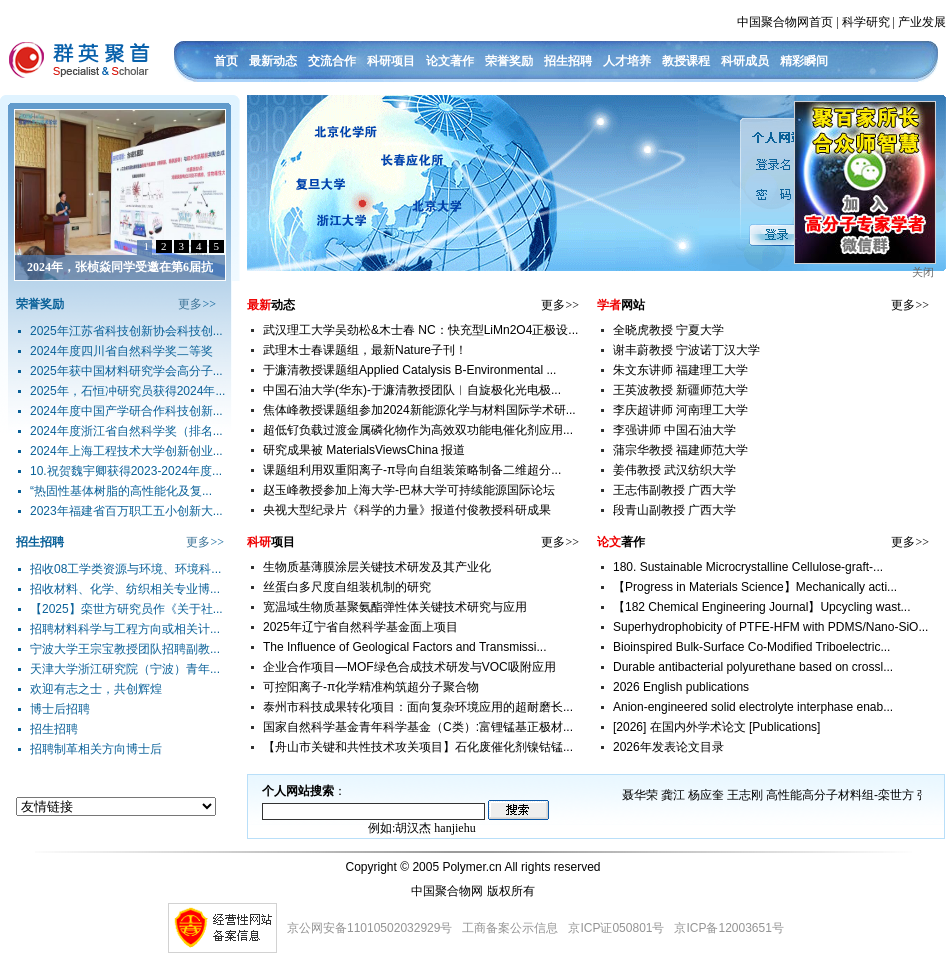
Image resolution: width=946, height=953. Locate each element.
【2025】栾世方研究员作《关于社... (126, 609)
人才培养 (627, 61)
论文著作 (450, 61)
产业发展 (922, 22)
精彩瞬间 (804, 61)
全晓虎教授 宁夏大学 (668, 330)
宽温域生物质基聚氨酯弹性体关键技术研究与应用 (395, 607)
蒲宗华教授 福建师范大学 (680, 450)
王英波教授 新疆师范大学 (680, 390)
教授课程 (686, 61)
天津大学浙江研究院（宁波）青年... (125, 669)
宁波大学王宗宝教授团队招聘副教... (125, 649)
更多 (190, 304)
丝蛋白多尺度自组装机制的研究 (347, 587)
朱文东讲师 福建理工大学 (680, 370)
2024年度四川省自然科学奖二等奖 (121, 351)
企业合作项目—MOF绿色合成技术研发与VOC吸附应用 (409, 667)
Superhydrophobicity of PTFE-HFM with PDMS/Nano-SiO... (770, 627)
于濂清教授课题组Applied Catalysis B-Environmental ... (409, 370)
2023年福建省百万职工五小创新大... (126, 511)
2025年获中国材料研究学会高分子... (126, 371)
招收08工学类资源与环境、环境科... (125, 569)
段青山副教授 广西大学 (674, 510)
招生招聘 (568, 61)
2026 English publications (681, 687)
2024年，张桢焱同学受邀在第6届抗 (120, 267)
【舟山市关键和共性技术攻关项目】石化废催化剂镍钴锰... (418, 747)
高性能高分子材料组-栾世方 (840, 795)
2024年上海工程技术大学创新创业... (126, 451)
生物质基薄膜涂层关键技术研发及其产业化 (377, 567)
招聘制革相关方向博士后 (96, 749)
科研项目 (391, 61)
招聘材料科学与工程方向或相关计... (125, 629)
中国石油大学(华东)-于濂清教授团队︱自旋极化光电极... (412, 390)
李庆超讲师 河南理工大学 (680, 410)
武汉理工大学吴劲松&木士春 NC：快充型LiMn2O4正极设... (420, 330)
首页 (226, 61)
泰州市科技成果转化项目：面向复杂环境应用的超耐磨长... (418, 707)
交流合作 (332, 61)
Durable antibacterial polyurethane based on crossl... (753, 667)
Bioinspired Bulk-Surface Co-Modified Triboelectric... (751, 647)
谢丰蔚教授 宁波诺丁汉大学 (686, 350)
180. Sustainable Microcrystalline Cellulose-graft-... (748, 567)
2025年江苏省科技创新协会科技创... (126, 331)
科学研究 (866, 22)
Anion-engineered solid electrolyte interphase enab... (753, 707)
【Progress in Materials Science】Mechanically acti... (755, 587)
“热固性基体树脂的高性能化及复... (121, 491)
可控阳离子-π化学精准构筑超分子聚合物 (371, 687)
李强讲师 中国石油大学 (674, 430)
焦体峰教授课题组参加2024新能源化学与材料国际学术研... (419, 410)
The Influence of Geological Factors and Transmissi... (404, 647)
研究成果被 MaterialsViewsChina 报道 (364, 450)
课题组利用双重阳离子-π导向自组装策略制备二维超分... (412, 470)
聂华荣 (640, 795)
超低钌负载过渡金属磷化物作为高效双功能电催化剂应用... (418, 430)
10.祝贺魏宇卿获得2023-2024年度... (126, 471)
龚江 (673, 795)
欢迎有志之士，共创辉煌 (96, 689)
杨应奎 (706, 795)
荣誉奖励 (509, 61)
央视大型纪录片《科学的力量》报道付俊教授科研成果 (407, 510)
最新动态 (273, 61)
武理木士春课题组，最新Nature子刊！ (365, 350)
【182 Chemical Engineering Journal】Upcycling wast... (761, 607)
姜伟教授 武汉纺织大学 (674, 470)
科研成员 (745, 61)
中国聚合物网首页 (785, 22)
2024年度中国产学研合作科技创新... (126, 411)
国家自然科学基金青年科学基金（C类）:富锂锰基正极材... (418, 727)
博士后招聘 (60, 709)
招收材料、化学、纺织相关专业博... (125, 589)
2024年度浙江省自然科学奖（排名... (126, 431)
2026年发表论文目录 (668, 747)
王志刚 (745, 795)
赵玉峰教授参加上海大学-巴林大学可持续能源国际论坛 (409, 490)
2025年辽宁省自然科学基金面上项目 (360, 627)
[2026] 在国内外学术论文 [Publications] (716, 727)
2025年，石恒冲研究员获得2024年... (127, 391)
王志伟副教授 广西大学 (674, 490)
